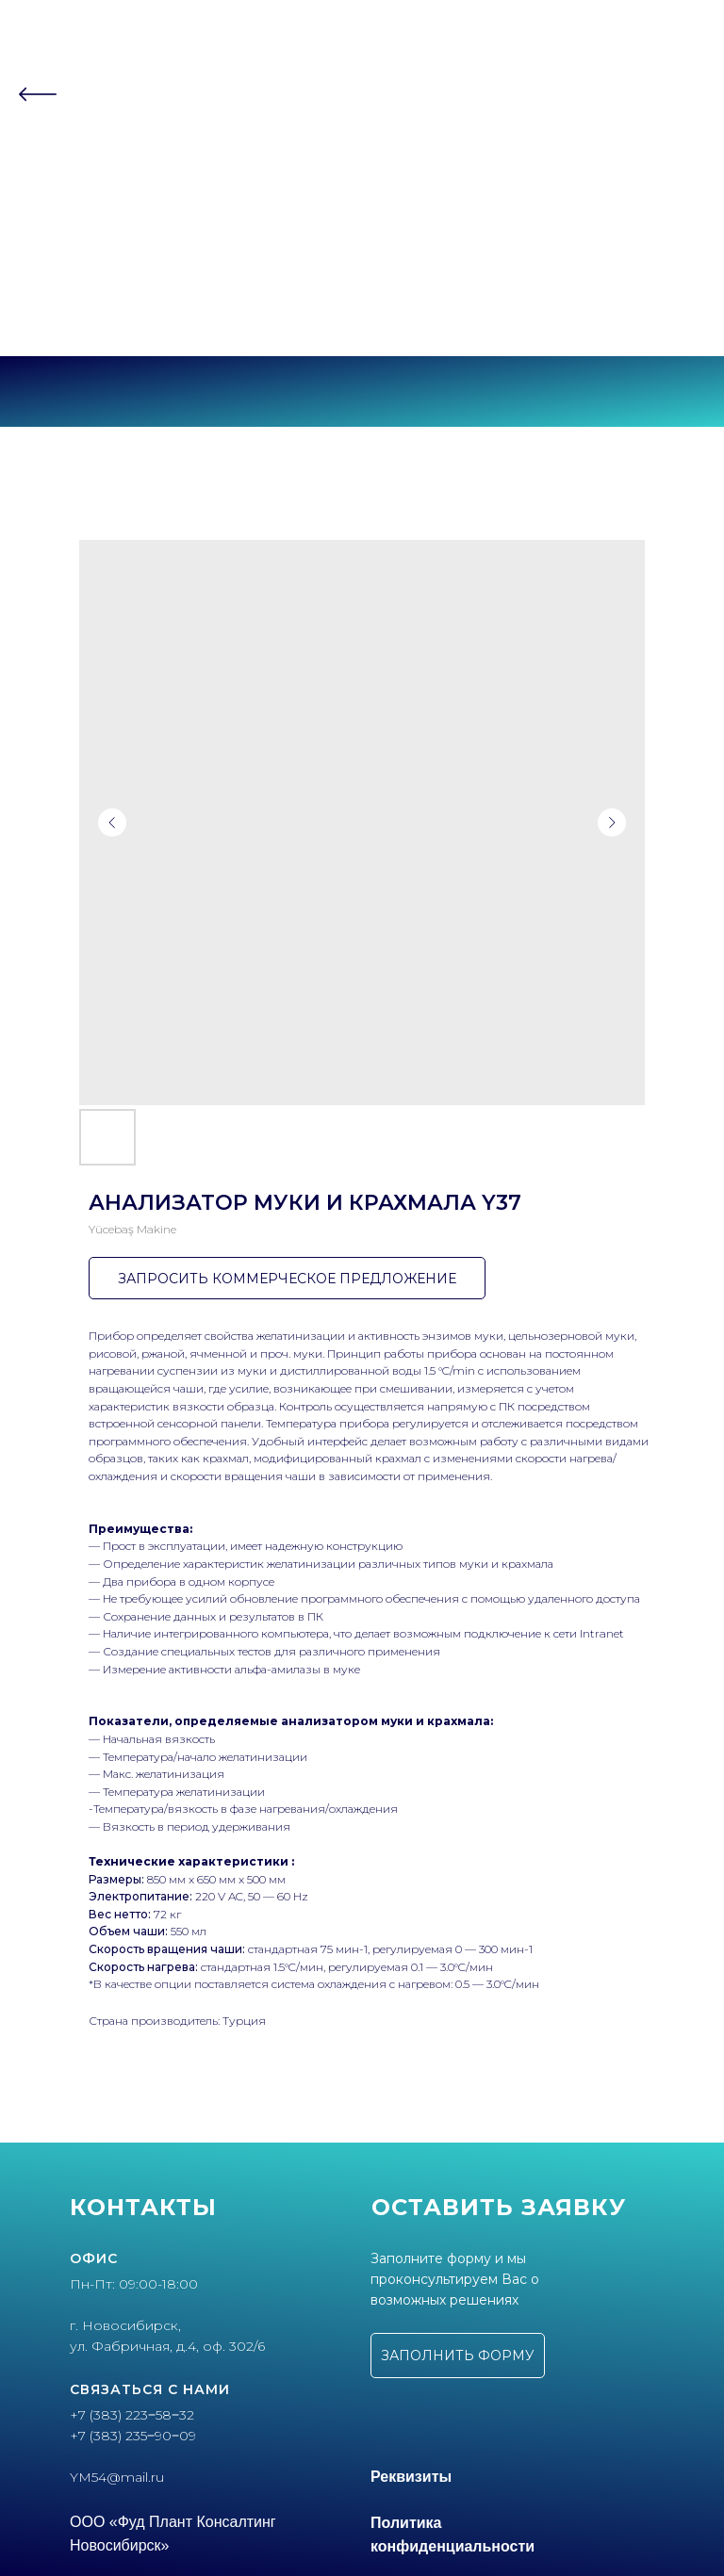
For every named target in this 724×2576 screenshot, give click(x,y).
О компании (362, 140)
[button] (457, 2355)
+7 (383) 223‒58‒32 (362, 287)
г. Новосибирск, (125, 2325)
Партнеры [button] (356, 177)
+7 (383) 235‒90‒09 (362, 304)
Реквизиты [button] (411, 2477)
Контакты (362, 213)
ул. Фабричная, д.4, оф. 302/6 (167, 2346)
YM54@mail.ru (117, 2477)
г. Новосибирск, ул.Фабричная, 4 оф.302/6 (362, 320)
